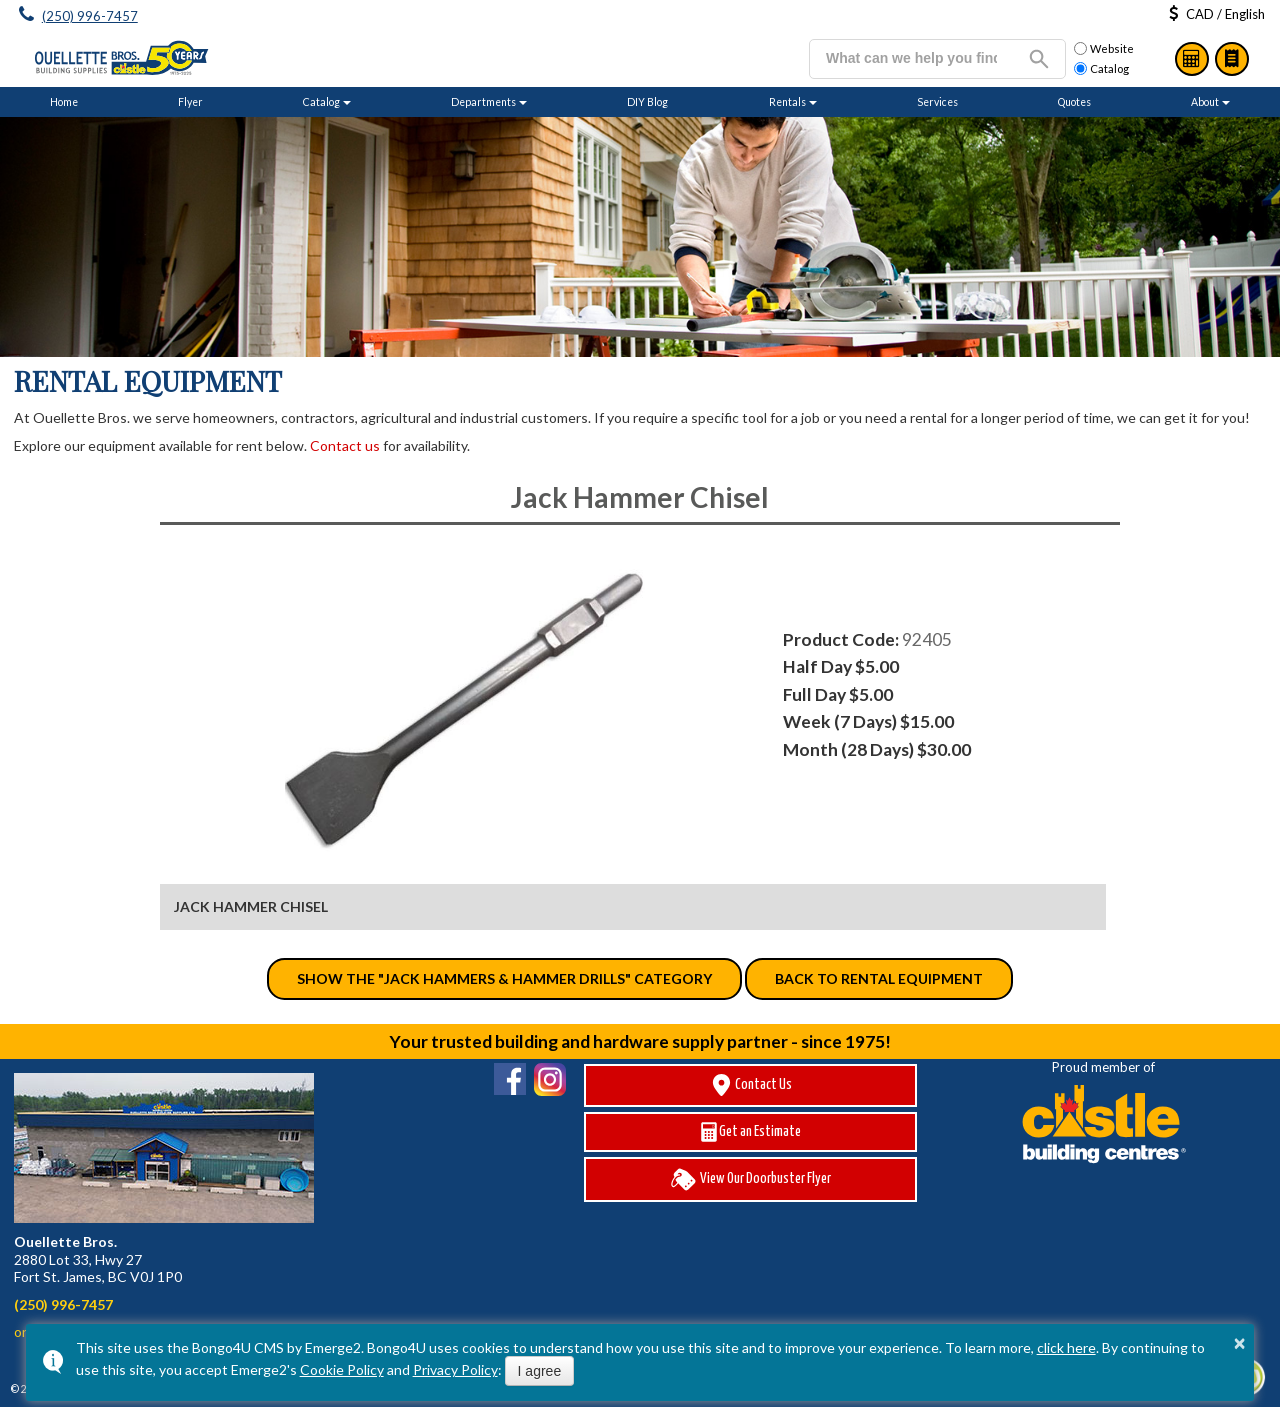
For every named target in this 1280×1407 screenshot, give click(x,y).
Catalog (1232, 59)
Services (937, 102)
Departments (483, 102)
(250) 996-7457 (90, 16)
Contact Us (751, 1085)
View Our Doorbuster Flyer (751, 1179)
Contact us (345, 445)
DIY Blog (647, 102)
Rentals (787, 102)
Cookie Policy (342, 1369)
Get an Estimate (751, 1132)
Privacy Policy (455, 1369)
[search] (911, 58)
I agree (540, 1371)
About (1205, 102)
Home (64, 102)
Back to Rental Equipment (879, 978)
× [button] (1240, 1343)
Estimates (1192, 59)
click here (1066, 1347)
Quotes (1074, 102)
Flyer (190, 102)
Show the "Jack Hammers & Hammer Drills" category (504, 978)
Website (1104, 49)
